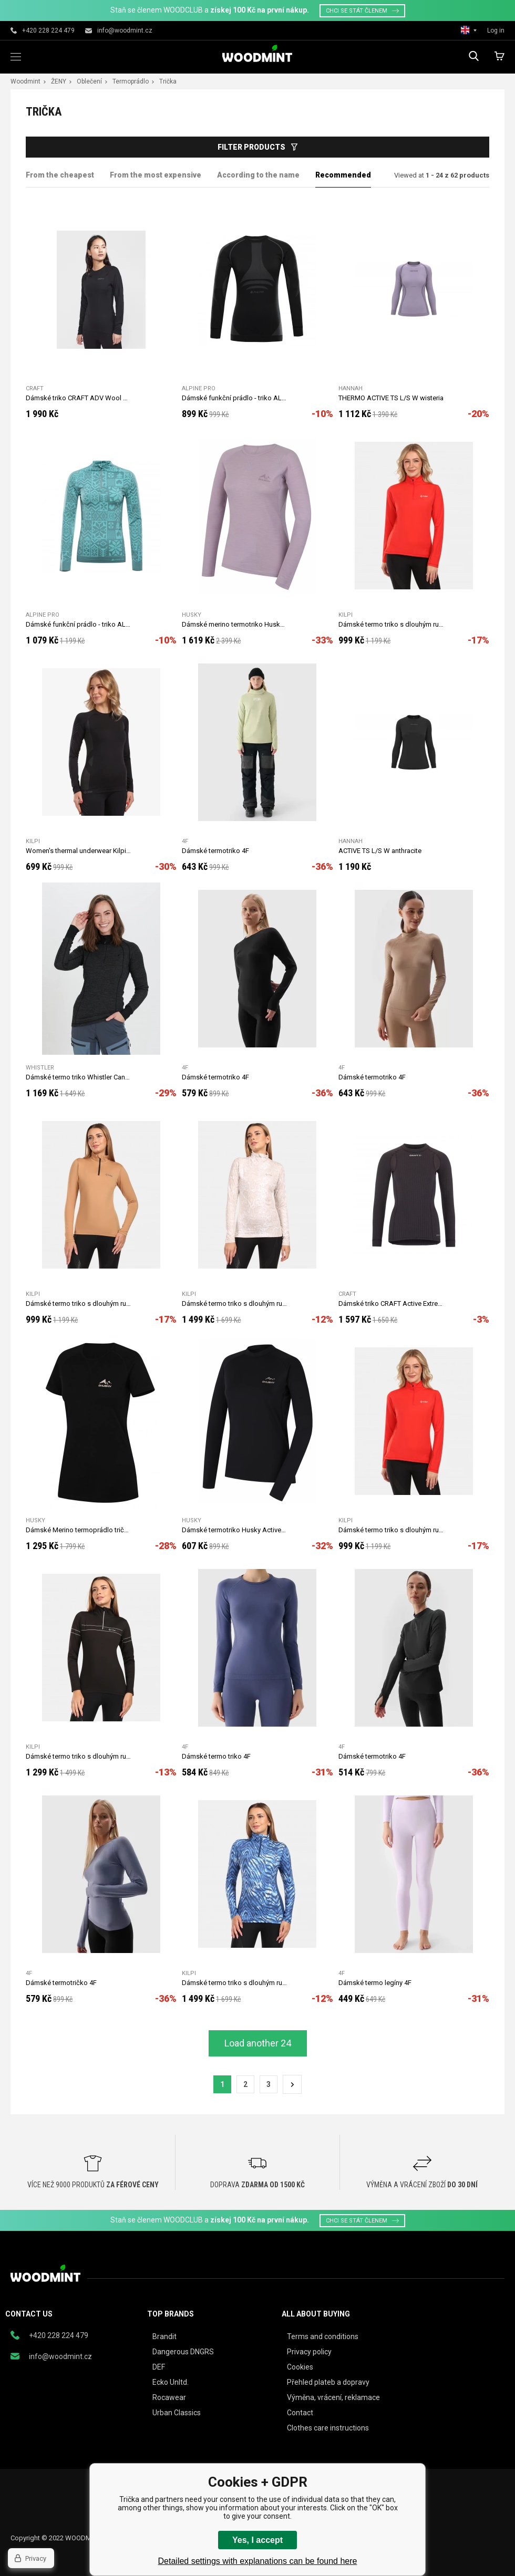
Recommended (343, 175)
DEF (158, 2367)
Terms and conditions (322, 2336)
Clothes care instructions (328, 2428)
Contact (300, 2412)
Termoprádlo (130, 81)
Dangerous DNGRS (183, 2352)
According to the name (258, 175)
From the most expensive (155, 175)
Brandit (164, 2336)
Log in (495, 30)
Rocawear (169, 2397)
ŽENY (58, 81)
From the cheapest (60, 175)
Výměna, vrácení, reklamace (333, 2397)
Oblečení (89, 81)
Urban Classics (176, 2412)
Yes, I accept (257, 2540)
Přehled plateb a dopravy (328, 2382)
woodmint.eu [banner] (257, 53)
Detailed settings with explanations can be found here (257, 2561)
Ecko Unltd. (170, 2382)
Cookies (300, 2367)
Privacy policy (309, 2352)
